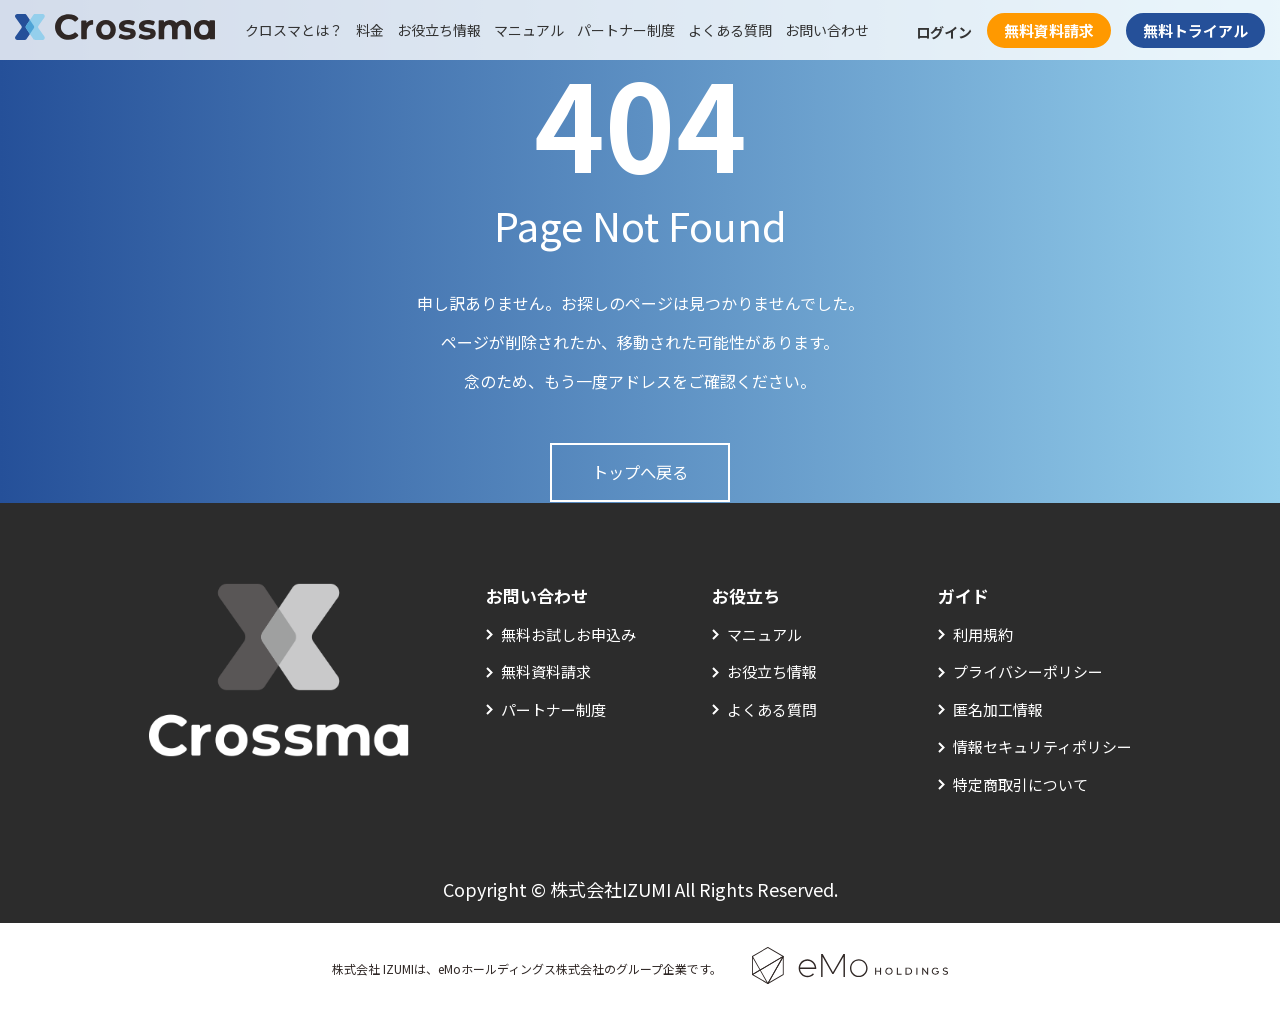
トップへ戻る (640, 472)
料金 (370, 30)
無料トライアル (1195, 30)
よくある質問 (730, 30)
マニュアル (529, 30)
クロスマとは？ (294, 30)
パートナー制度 (626, 30)
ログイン (944, 32)
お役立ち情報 (439, 30)
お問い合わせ (827, 30)
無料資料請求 (1049, 30)
